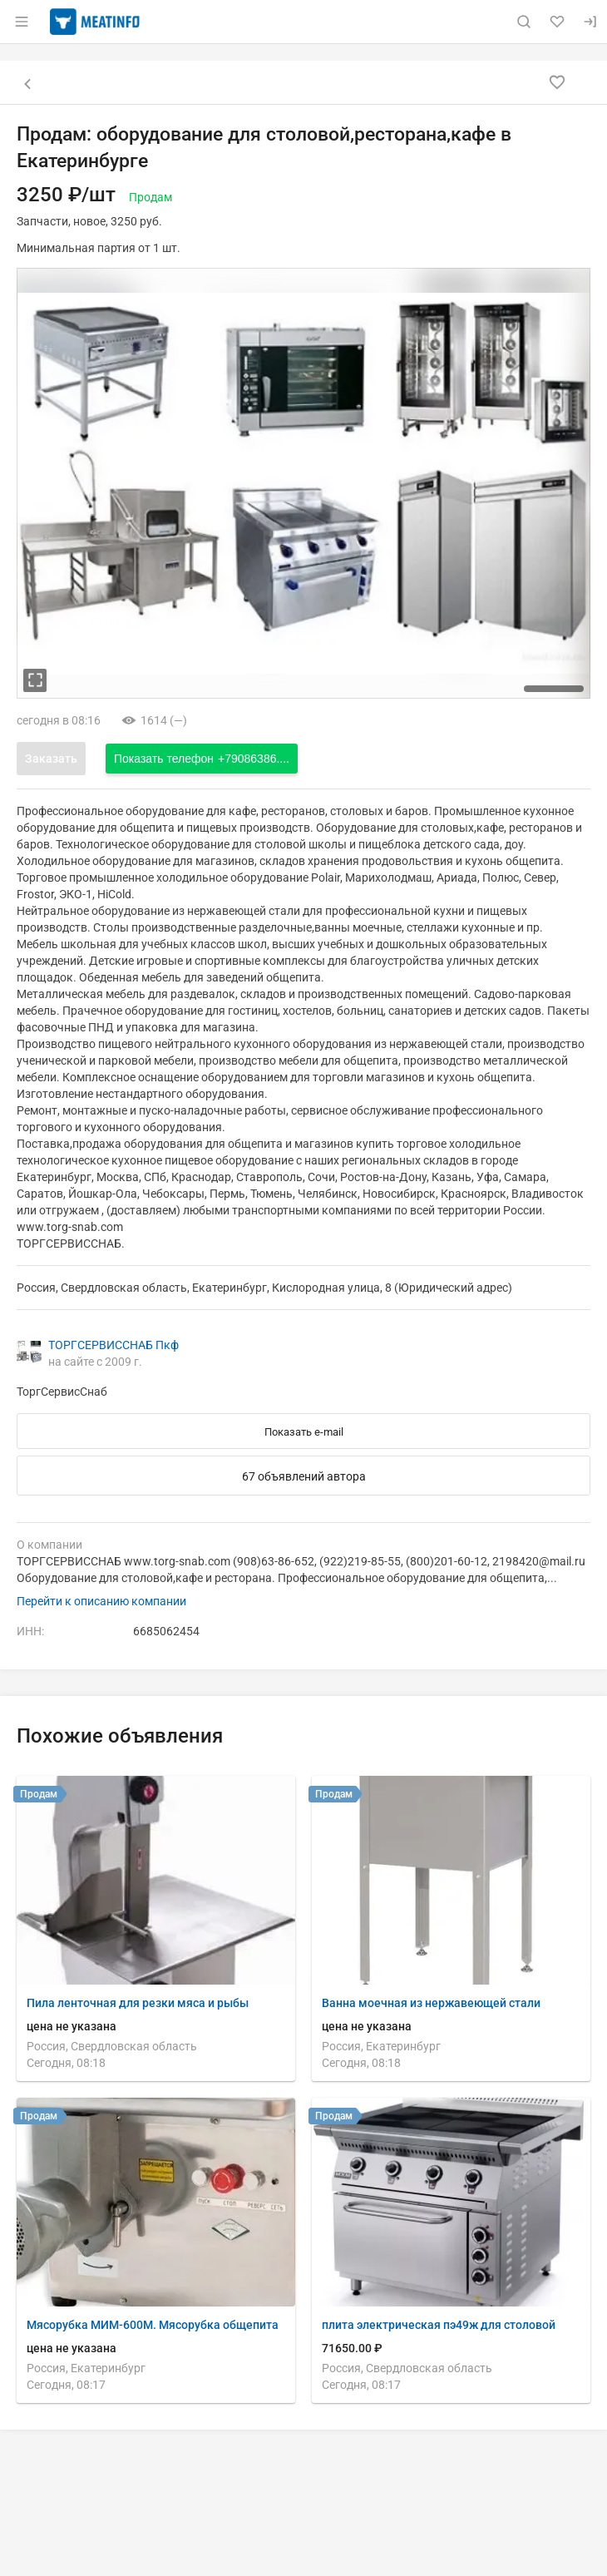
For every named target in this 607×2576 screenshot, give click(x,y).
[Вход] (590, 21)
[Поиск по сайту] (523, 21)
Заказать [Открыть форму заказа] (51, 758)
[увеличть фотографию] (35, 680)
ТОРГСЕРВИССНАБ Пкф (113, 1345)
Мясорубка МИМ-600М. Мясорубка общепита (153, 2324)
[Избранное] (557, 21)
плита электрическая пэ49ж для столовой (438, 2324)
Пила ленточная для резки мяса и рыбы (138, 2003)
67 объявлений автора (304, 1476)
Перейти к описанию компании (101, 1601)
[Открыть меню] (21, 21)
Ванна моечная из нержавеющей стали (431, 2003)
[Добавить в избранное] (557, 82)
